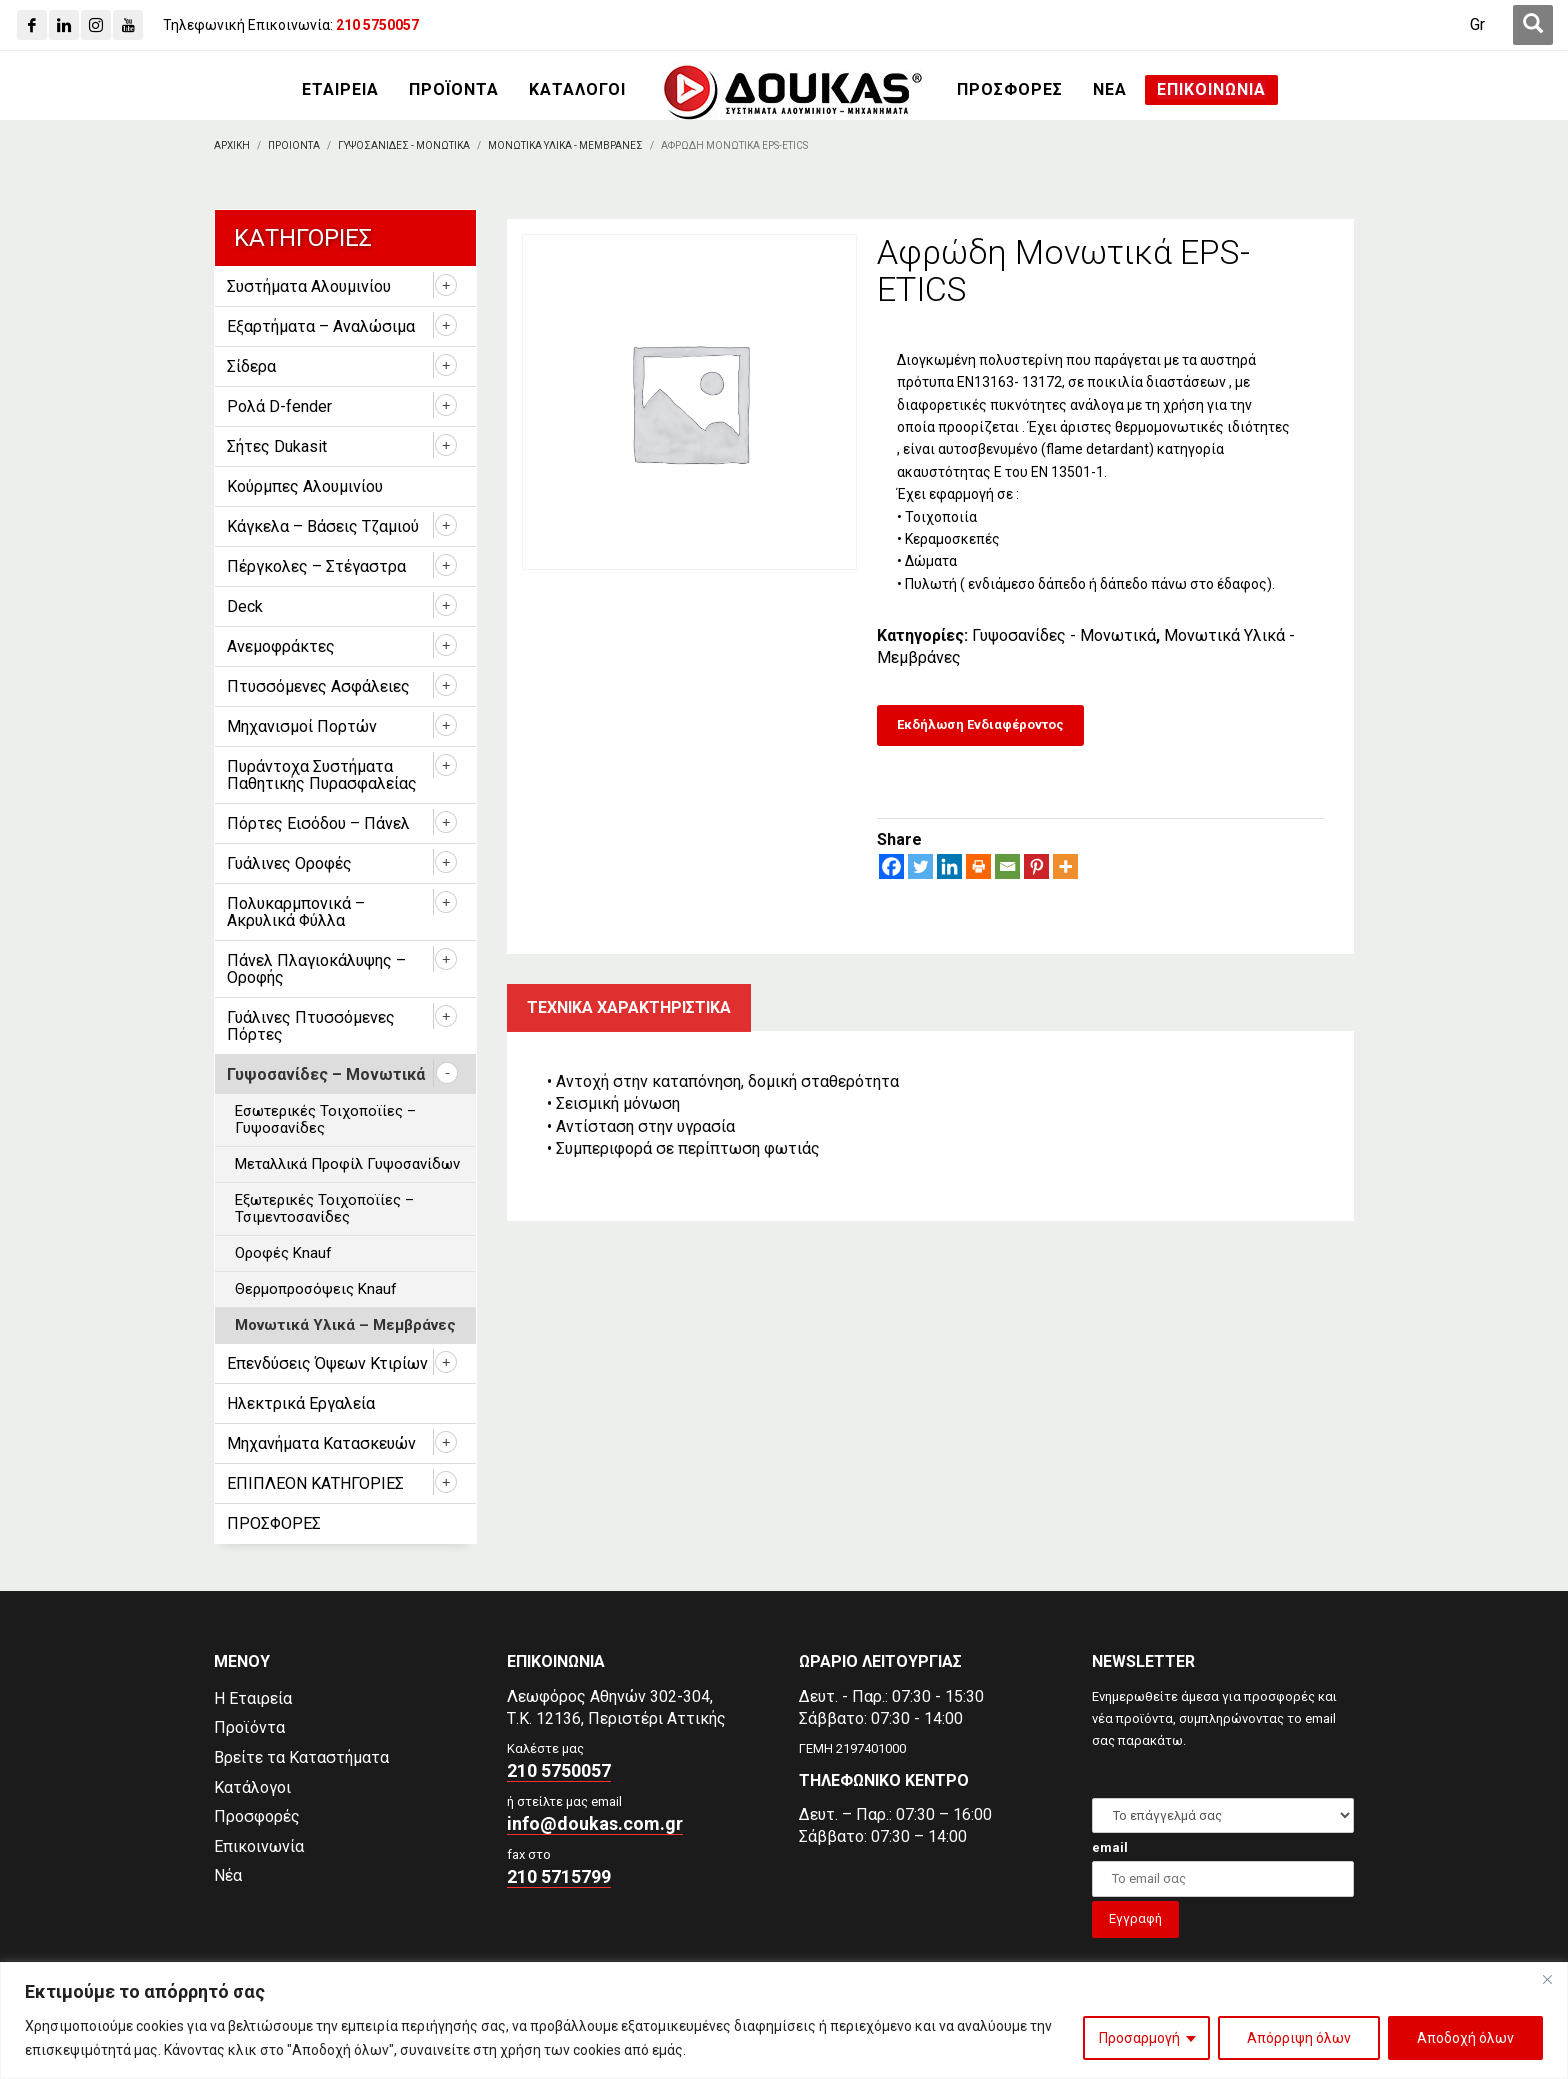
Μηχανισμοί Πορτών (302, 726)
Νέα (228, 1875)
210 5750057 (559, 1770)
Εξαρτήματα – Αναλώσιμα (321, 326)
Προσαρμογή (1139, 2038)
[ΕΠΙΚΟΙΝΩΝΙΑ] (1211, 90)
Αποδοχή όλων (1465, 2038)
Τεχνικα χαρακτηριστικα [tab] (629, 1007)
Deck (245, 606)
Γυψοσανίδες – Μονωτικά (326, 1074)
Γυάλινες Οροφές (289, 863)
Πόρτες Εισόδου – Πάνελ (318, 823)
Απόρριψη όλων (1299, 2038)
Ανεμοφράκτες (281, 646)
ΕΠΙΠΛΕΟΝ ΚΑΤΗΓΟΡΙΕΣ (315, 1483)
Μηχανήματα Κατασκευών (321, 1443)
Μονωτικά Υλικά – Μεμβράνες (345, 1325)
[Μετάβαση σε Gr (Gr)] (1477, 25)
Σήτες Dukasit (277, 446)
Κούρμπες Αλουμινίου (305, 486)
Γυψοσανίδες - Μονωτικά (1064, 635)
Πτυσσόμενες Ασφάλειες (318, 686)
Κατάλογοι (252, 1787)
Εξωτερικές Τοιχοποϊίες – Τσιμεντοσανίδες (324, 1208)
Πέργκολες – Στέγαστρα (316, 566)
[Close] (1547, 1979)
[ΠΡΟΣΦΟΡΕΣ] (1010, 90)
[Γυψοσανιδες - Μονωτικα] (404, 145)
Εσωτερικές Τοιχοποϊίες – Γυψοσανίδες (325, 1119)
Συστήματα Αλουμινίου (309, 286)
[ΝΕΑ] (1110, 90)
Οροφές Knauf (283, 1253)
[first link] (1533, 25)
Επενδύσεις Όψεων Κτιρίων (327, 1363)
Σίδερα (251, 366)
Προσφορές (257, 1816)
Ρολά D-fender (279, 406)
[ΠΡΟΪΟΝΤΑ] (454, 90)
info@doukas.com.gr (595, 1823)
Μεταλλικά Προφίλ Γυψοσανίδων (347, 1164)
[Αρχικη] (232, 145)
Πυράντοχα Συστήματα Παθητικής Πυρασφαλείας (322, 775)
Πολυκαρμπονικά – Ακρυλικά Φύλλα (296, 912)
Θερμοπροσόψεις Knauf (316, 1289)
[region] (784, 2020)
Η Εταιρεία (253, 1698)
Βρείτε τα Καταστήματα (301, 1757)
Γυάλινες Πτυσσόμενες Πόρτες (311, 1026)
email (1110, 1847)
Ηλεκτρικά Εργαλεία (301, 1403)
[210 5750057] (377, 25)
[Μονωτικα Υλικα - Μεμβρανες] (565, 145)
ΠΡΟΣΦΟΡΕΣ (274, 1523)
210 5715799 (559, 1876)
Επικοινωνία (259, 1846)
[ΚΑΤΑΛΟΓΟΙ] (577, 90)
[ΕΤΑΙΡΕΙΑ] (340, 90)
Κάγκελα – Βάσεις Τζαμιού (323, 526)
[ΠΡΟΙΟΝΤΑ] (294, 145)
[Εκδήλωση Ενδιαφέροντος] (980, 725)
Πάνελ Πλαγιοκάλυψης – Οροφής (316, 969)
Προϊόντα (249, 1727)
